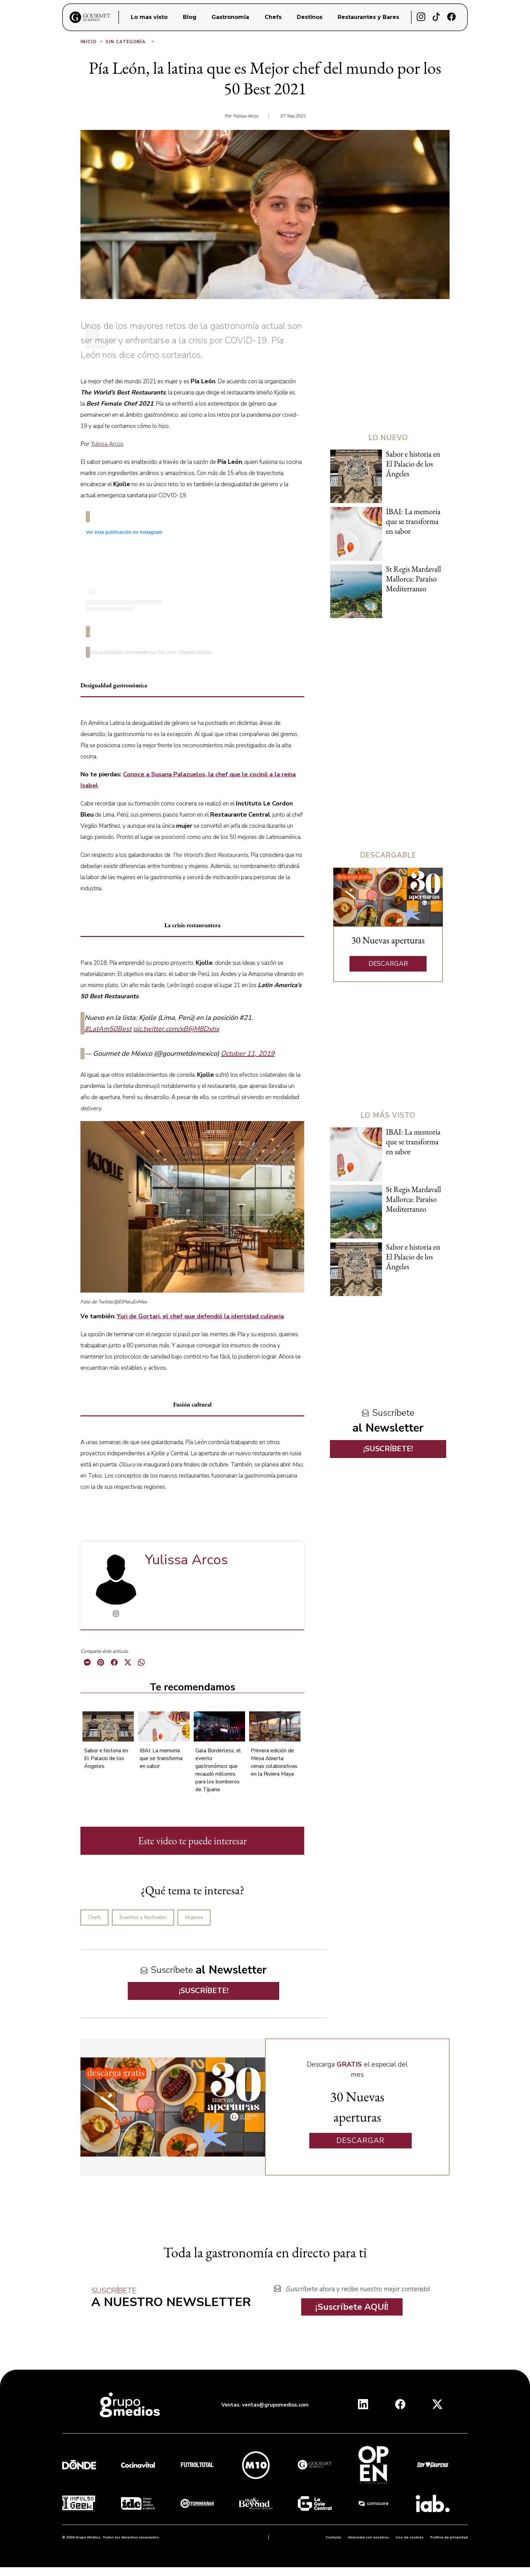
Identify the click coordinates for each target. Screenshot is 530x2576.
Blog (189, 17)
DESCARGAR (388, 963)
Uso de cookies (410, 2537)
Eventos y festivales (143, 1917)
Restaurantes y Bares (368, 17)
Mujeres (194, 1917)
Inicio (92, 42)
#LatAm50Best (108, 1028)
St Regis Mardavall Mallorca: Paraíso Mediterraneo (413, 579)
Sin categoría (130, 42)
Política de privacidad (449, 2537)
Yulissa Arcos (107, 444)
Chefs (273, 17)
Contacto (333, 2537)
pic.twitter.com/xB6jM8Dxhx (176, 1028)
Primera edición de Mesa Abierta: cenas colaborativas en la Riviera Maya (274, 1762)
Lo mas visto (149, 17)
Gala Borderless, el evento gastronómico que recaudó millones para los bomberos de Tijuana (218, 1770)
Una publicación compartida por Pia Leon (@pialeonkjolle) (151, 652)
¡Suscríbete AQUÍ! (351, 2307)
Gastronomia (230, 17)
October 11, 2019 (247, 1053)
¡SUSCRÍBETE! (203, 1991)
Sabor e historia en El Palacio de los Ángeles (106, 1758)
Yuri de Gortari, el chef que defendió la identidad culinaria (200, 1316)
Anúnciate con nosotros (368, 2537)
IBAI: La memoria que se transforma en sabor (161, 1758)
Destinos (309, 17)
